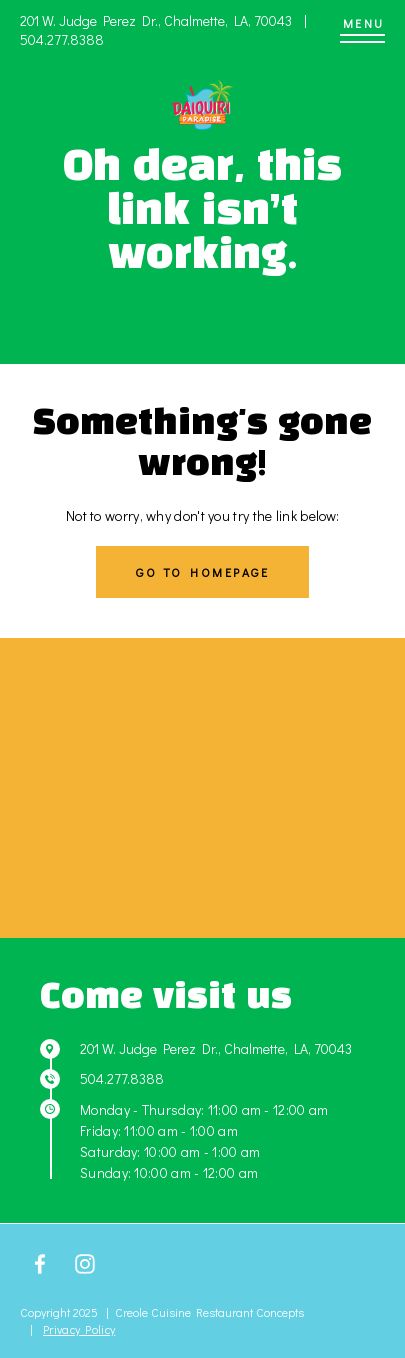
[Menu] (362, 30)
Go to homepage (202, 572)
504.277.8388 (62, 39)
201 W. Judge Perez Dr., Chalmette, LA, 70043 (157, 20)
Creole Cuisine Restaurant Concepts (209, 1312)
